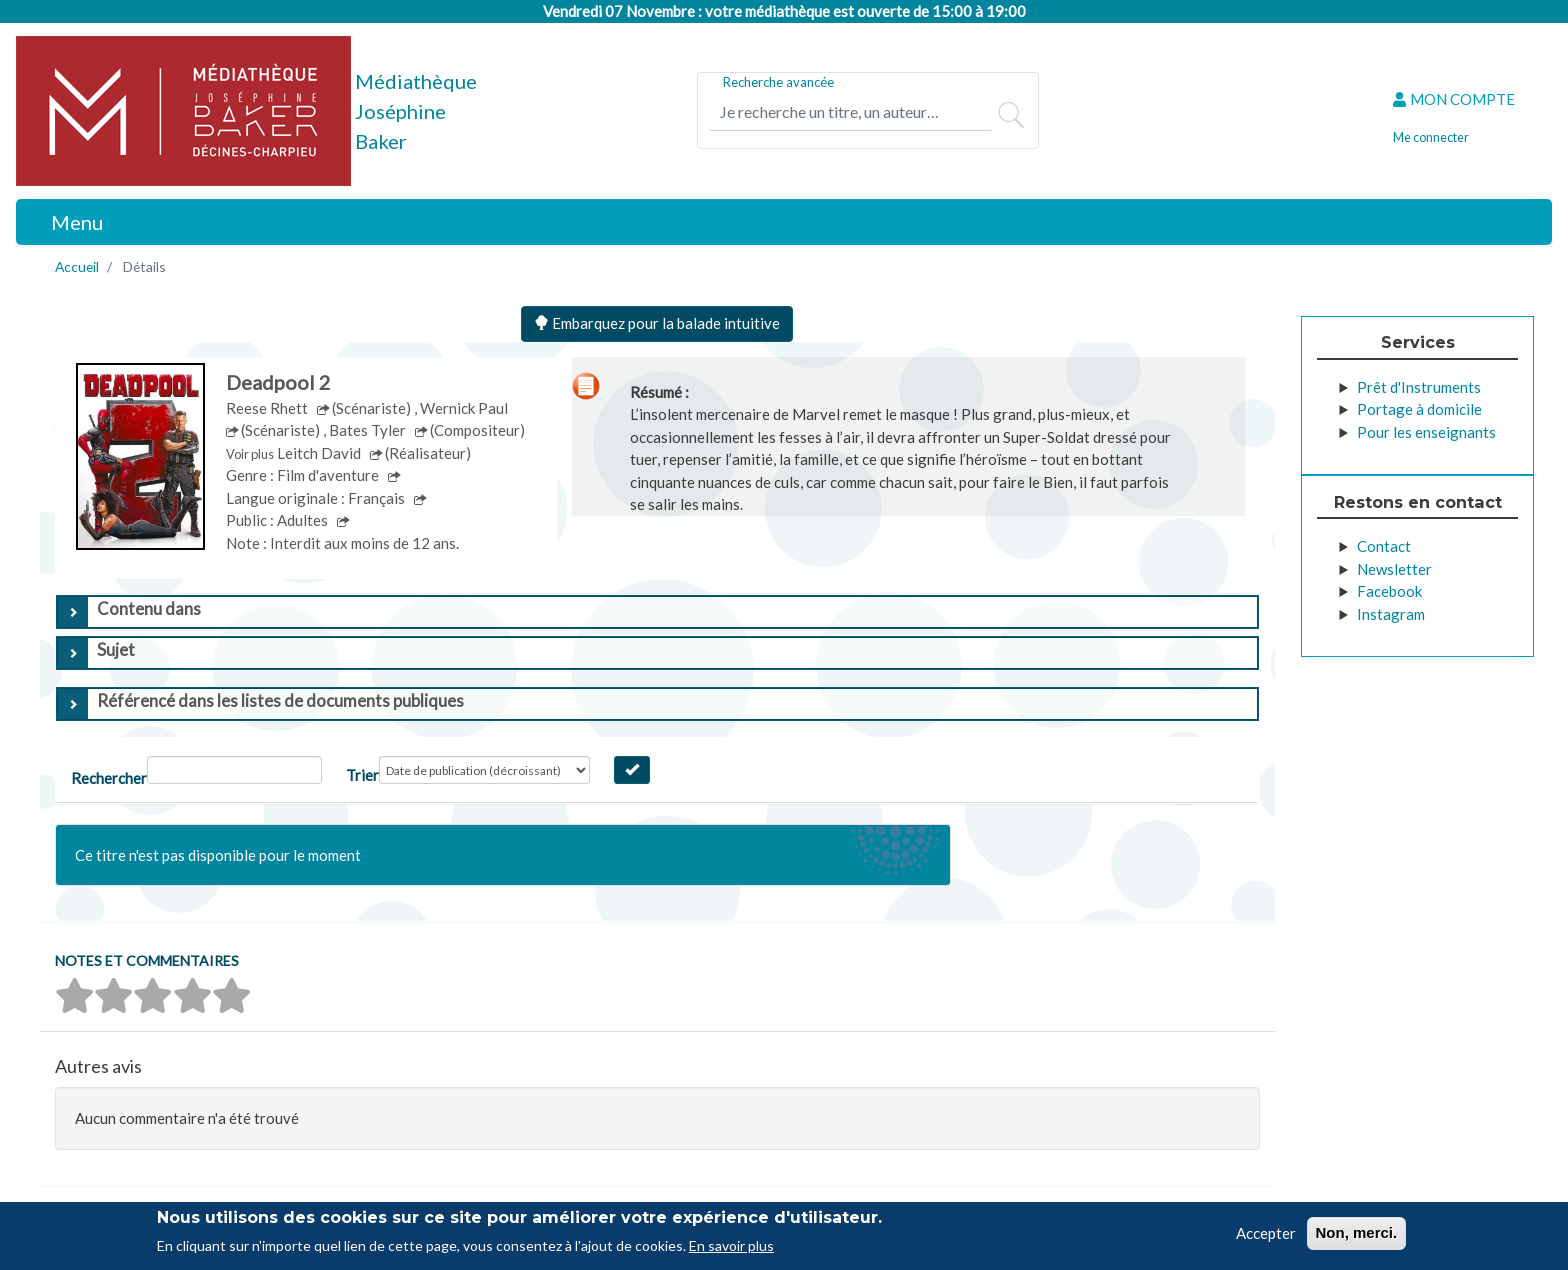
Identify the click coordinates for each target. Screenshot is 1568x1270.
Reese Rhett (268, 408)
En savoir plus (731, 1245)
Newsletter (1394, 569)
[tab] (657, 612)
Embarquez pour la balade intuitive (657, 323)
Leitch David (320, 453)
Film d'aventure (329, 475)
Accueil (77, 266)
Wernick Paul (465, 408)
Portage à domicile (1419, 409)
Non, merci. (1357, 1232)
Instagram (1391, 614)
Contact (1384, 546)
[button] (74, 995)
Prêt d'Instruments (1419, 387)
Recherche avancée (778, 82)
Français (378, 498)
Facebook (1389, 591)
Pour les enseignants (1426, 432)
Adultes (304, 520)
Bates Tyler (369, 430)
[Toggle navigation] (66, 222)
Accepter (1266, 1233)
